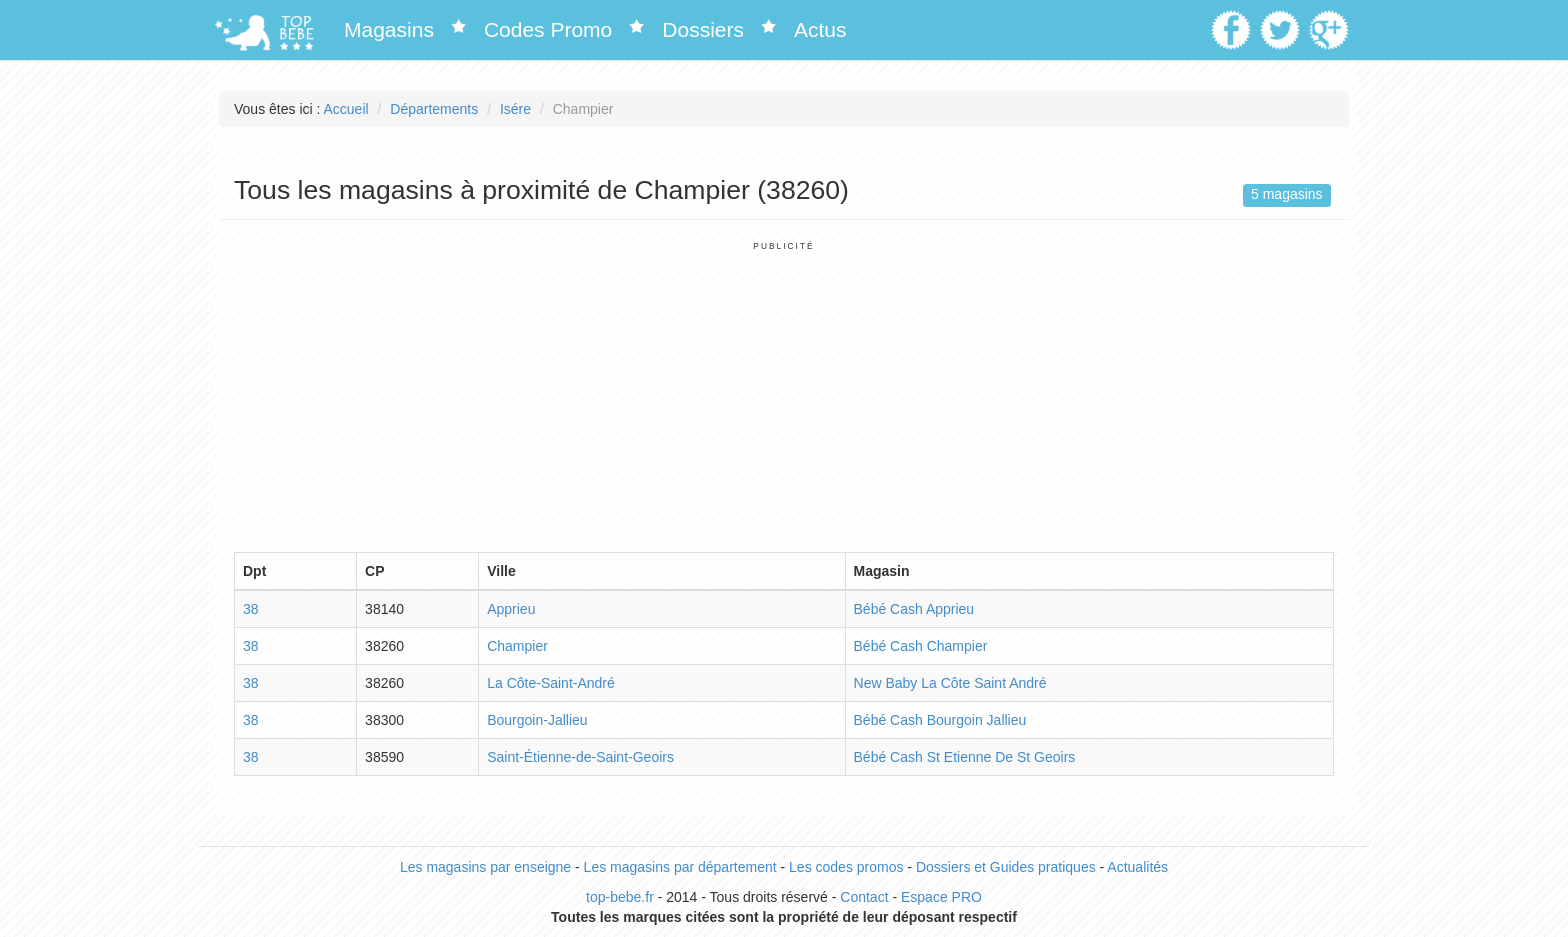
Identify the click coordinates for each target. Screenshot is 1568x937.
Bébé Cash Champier (921, 646)
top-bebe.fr (620, 897)
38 (251, 609)
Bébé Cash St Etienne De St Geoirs (965, 757)
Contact (864, 897)
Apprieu (511, 609)
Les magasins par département (680, 867)
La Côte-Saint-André (551, 683)
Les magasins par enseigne (485, 867)
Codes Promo (548, 29)
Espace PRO (941, 897)
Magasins (389, 29)
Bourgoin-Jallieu (537, 720)
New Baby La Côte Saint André (950, 683)
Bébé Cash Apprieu (914, 609)
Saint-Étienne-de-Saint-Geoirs (580, 757)
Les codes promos (846, 867)
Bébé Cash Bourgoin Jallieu (940, 720)
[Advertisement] (784, 392)
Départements (434, 109)
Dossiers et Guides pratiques (1006, 867)
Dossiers (703, 29)
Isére (515, 109)
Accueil (346, 109)
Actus (820, 29)
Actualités (1137, 867)
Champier (517, 646)
